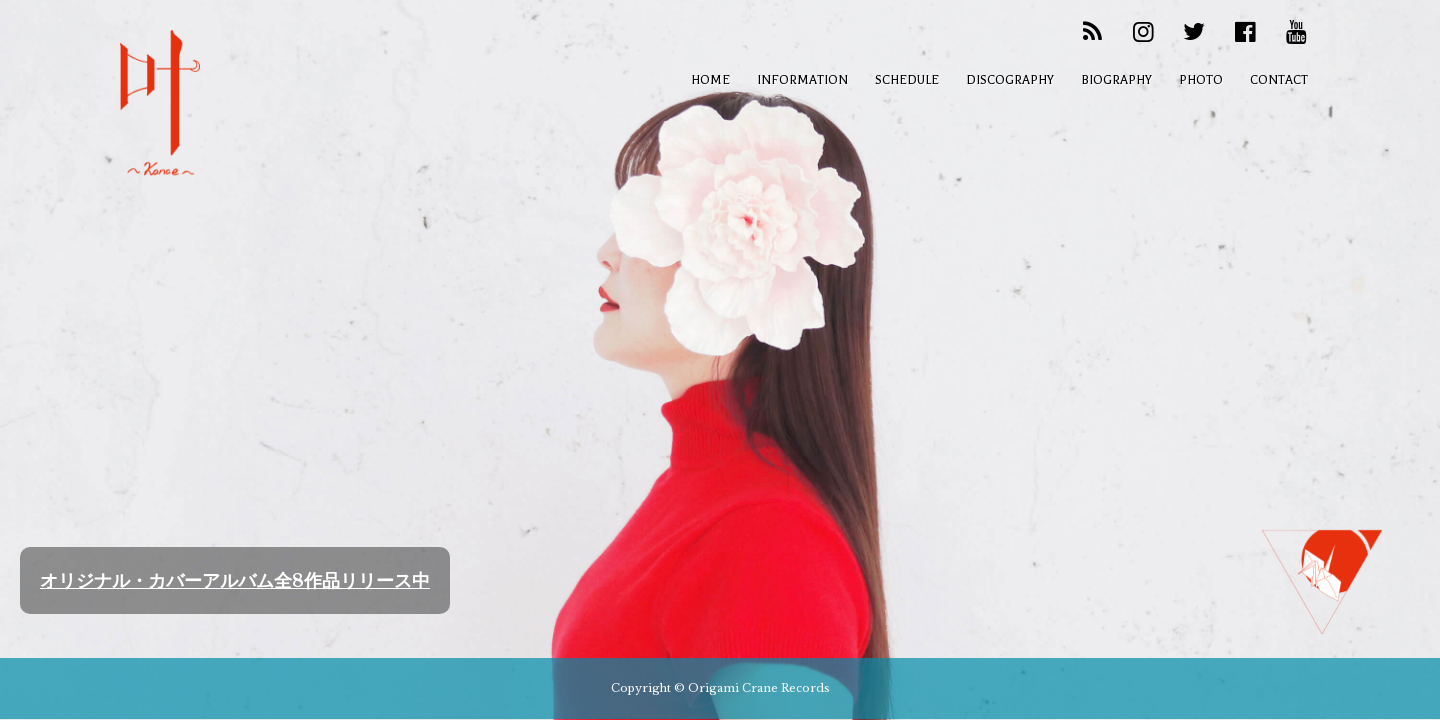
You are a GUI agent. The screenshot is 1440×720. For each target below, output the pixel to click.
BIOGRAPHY (1116, 80)
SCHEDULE (907, 80)
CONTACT (1279, 80)
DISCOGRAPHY (1010, 80)
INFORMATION (802, 80)
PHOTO (1201, 80)
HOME (710, 80)
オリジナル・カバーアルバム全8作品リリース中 (235, 580)
